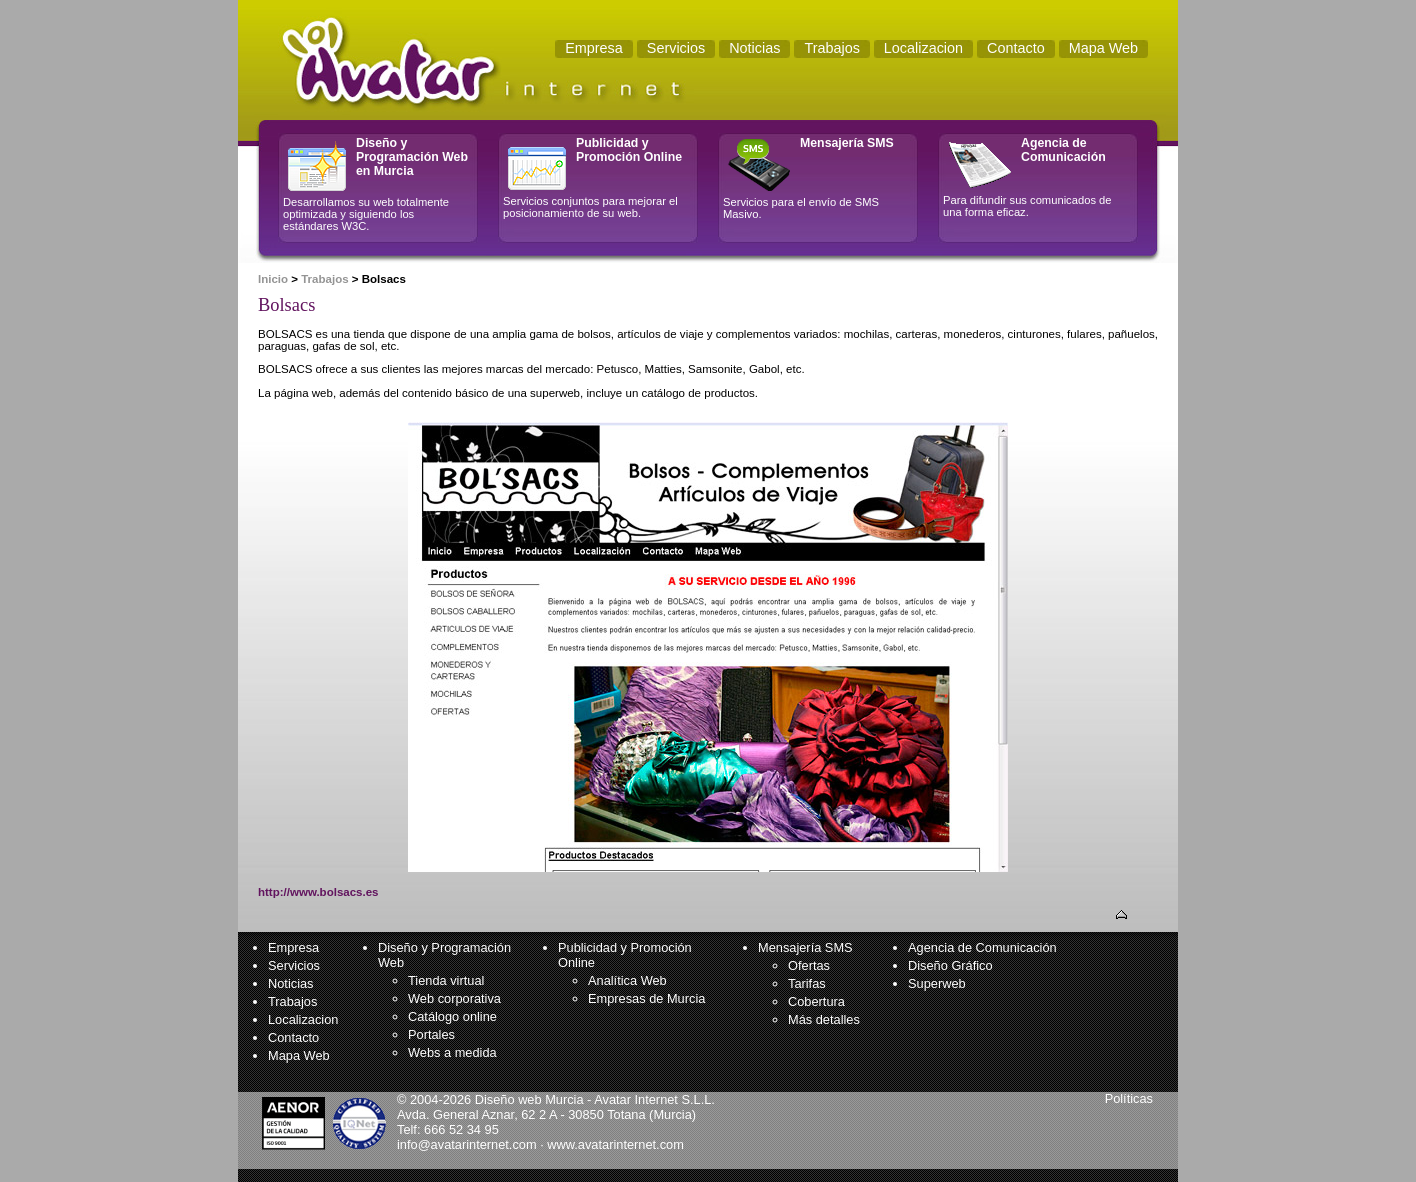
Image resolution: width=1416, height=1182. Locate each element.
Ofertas (809, 965)
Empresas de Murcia (646, 998)
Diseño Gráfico (950, 965)
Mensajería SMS (805, 947)
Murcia (672, 1114)
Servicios (294, 965)
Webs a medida (452, 1052)
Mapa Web (299, 1055)
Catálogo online (452, 1016)
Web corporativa (454, 998)
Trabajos (324, 279)
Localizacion (303, 1019)
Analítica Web (627, 980)
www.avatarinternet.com (615, 1144)
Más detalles (824, 1019)
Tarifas (807, 983)
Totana (626, 1114)
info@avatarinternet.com (467, 1144)
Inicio (273, 279)
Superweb (937, 983)
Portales (431, 1034)
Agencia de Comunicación (982, 947)
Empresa (293, 947)
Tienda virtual (446, 980)
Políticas (1129, 1098)
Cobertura (816, 1001)
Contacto (293, 1037)
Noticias (291, 983)
